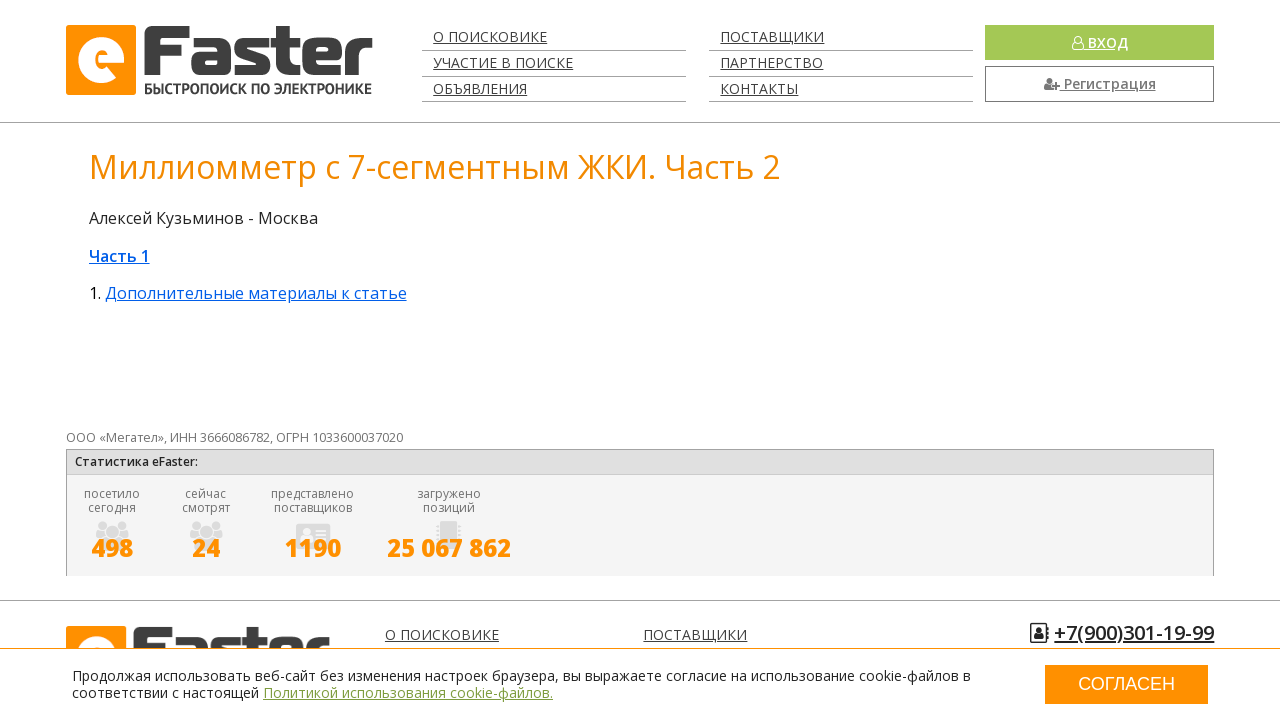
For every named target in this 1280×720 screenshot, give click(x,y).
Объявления (480, 88)
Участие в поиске (503, 62)
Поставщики (772, 36)
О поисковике (490, 36)
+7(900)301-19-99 (1134, 632)
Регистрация (1100, 83)
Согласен (1126, 684)
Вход (1100, 42)
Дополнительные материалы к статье (256, 293)
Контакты (759, 88)
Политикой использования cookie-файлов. (408, 692)
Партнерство (771, 62)
